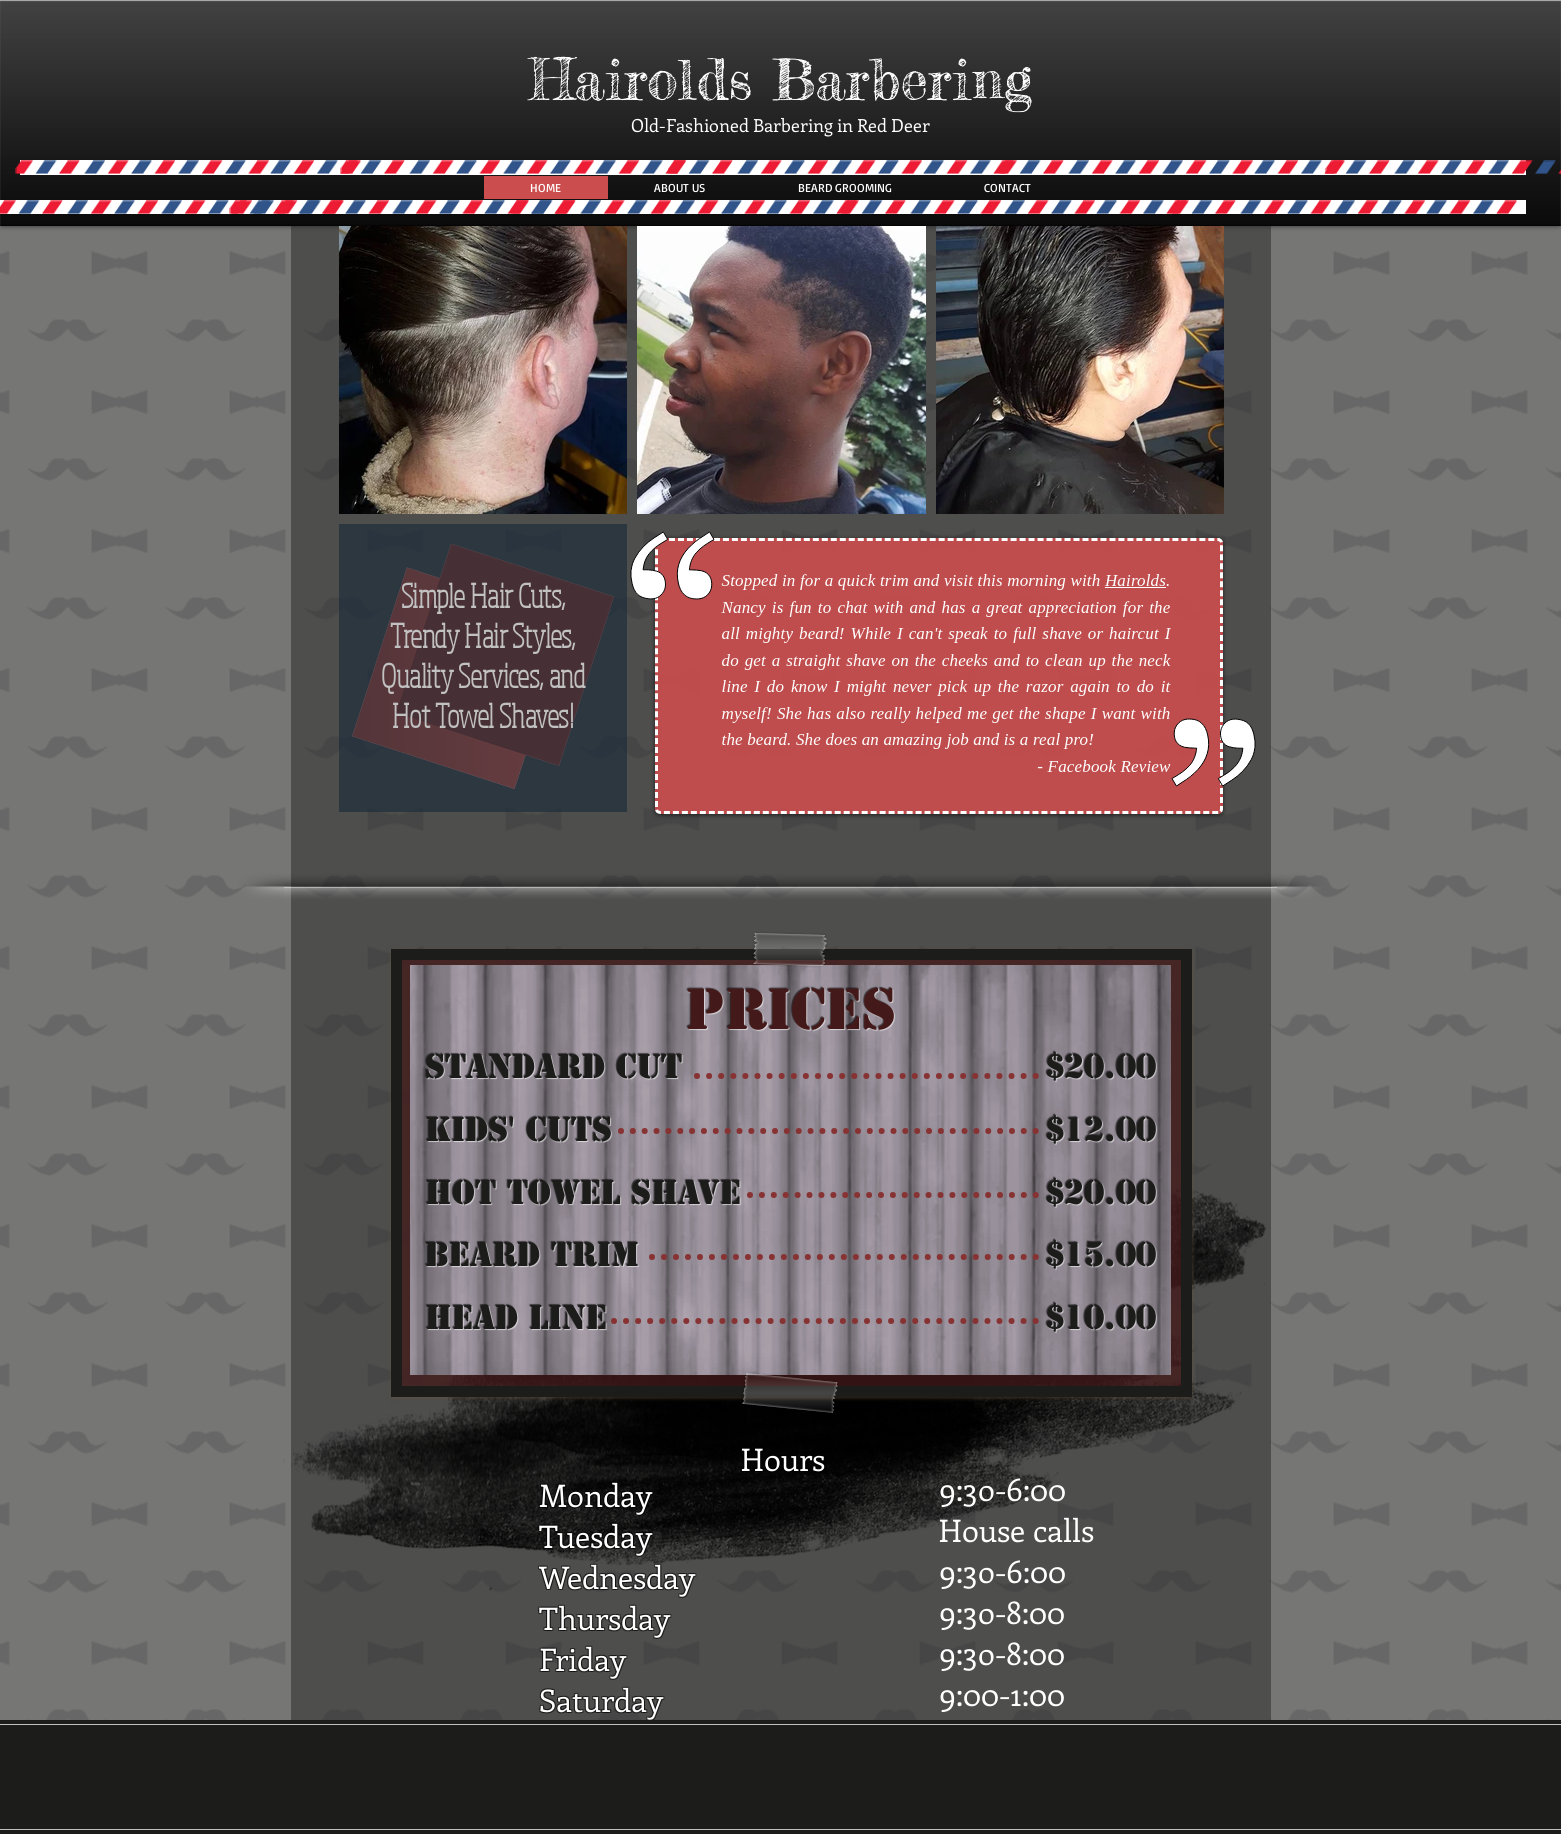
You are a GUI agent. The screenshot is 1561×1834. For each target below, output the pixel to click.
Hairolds (1135, 580)
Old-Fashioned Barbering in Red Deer (780, 125)
